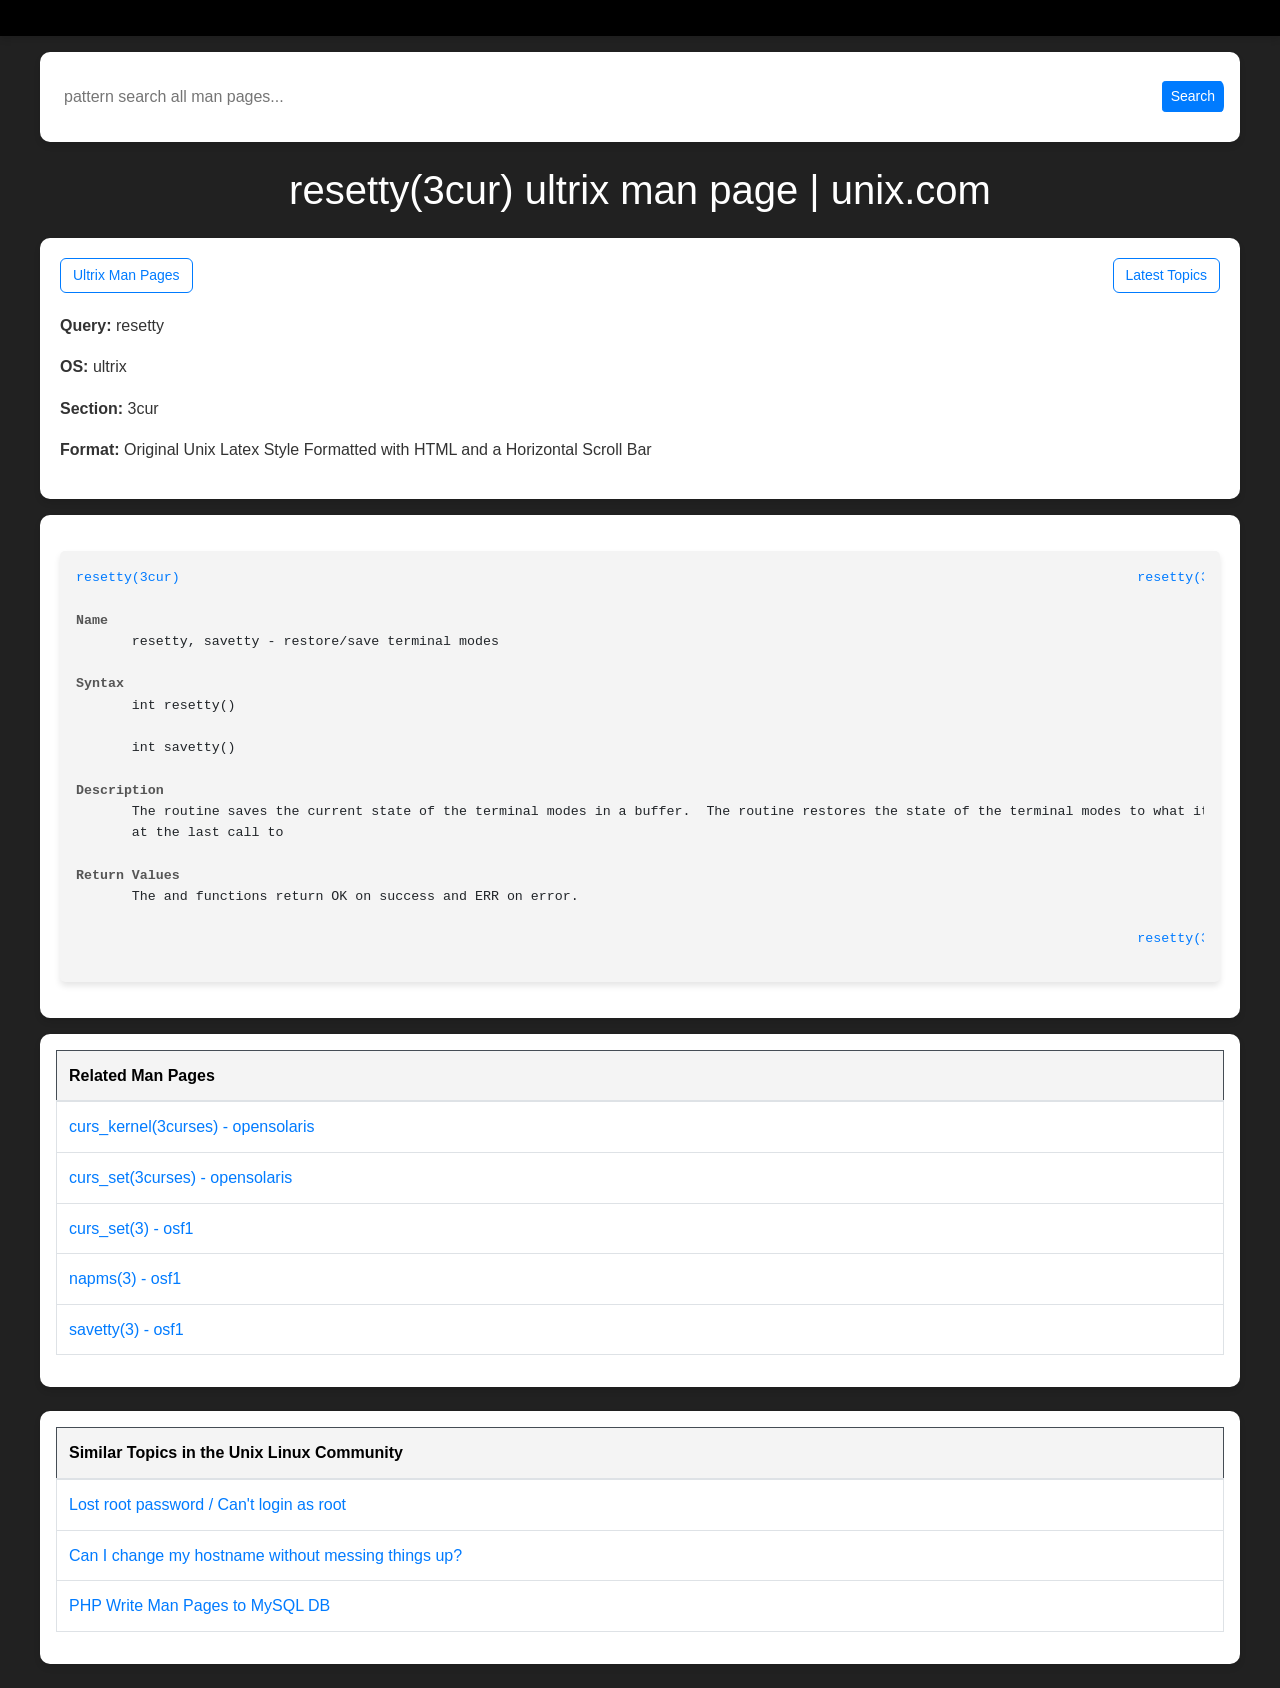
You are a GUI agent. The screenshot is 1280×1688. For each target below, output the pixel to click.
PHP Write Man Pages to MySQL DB (199, 1605)
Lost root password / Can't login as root (207, 1504)
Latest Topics (1166, 275)
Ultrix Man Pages (126, 275)
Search (1193, 96)
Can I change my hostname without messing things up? (265, 1555)
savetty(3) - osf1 (126, 1329)
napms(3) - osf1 (125, 1278)
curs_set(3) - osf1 (131, 1228)
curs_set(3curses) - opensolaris (180, 1177)
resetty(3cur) (128, 577)
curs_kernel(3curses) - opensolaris (191, 1126)
